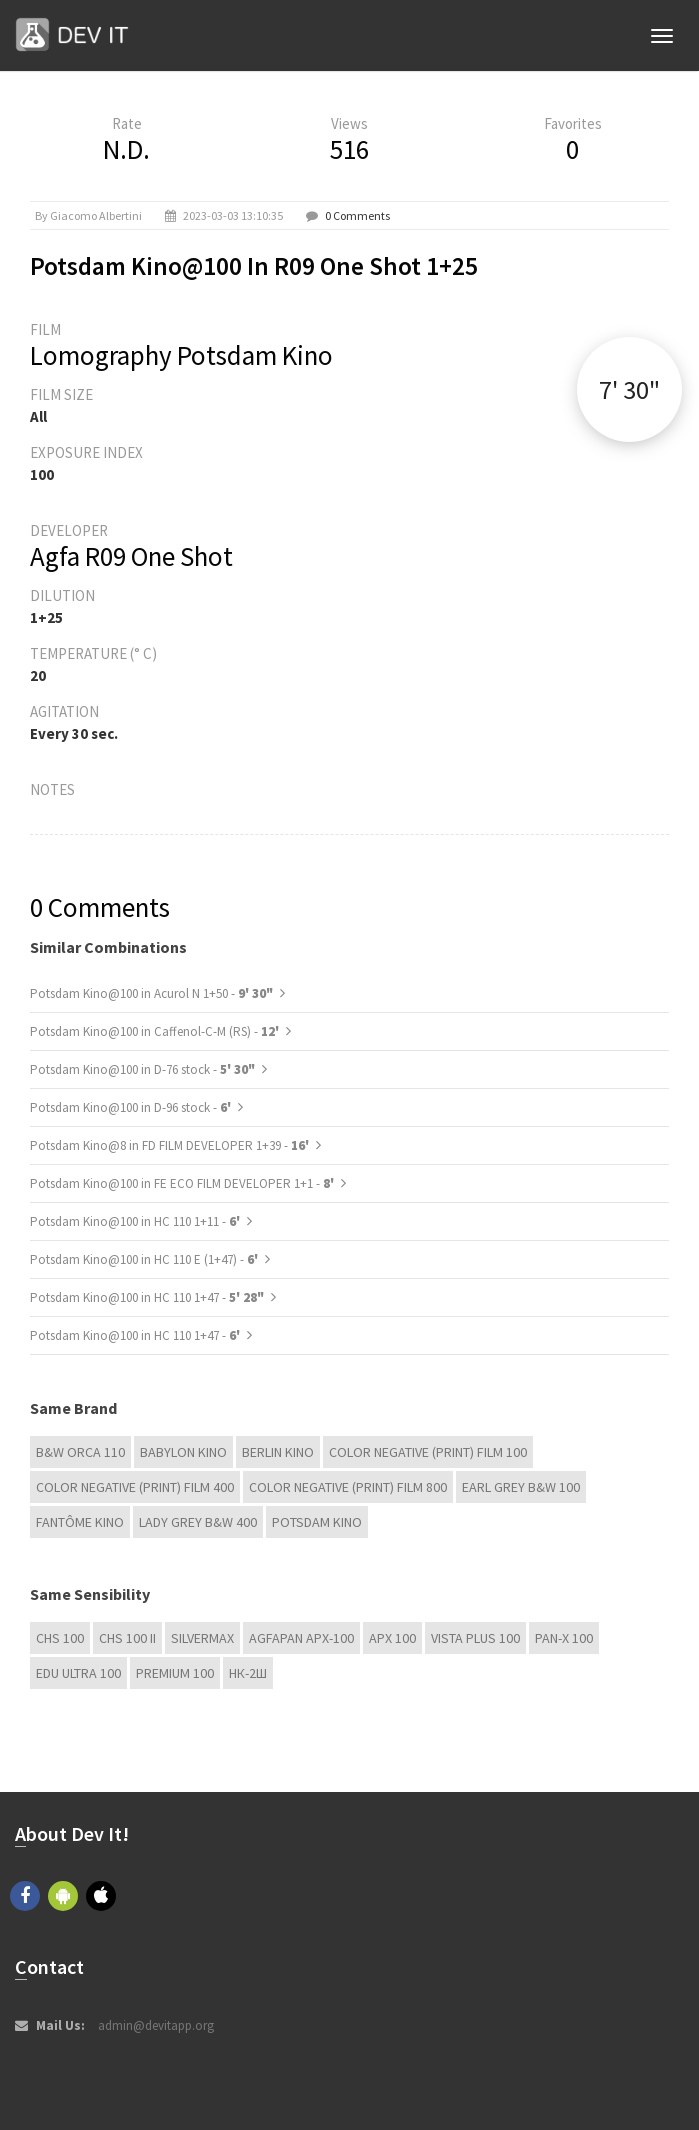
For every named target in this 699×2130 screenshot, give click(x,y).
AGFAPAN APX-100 (301, 1638)
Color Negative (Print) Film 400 (135, 1487)
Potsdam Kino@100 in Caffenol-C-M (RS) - (156, 1031)
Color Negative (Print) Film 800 (348, 1487)
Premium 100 (175, 1673)
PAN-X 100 (564, 1638)
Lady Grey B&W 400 (198, 1522)
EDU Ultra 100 (78, 1673)
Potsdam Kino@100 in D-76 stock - (142, 1069)
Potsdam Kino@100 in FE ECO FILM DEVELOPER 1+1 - (183, 1183)
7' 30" (629, 389)
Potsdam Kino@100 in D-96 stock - (132, 1107)
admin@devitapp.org (156, 2025)
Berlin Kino (278, 1452)
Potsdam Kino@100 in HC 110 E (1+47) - (145, 1259)
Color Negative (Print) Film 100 (428, 1452)
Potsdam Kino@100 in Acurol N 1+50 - (151, 993)
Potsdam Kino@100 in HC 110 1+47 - (147, 1297)
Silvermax (202, 1638)
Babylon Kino (183, 1452)
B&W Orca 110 (80, 1452)
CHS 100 (60, 1638)
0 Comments (357, 215)
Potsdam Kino (317, 1522)
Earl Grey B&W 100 (521, 1487)
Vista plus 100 (475, 1638)
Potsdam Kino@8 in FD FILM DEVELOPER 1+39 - (171, 1145)
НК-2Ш (248, 1673)
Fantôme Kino (80, 1522)
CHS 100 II (127, 1638)
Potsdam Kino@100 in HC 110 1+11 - (136, 1221)
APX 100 (392, 1638)
